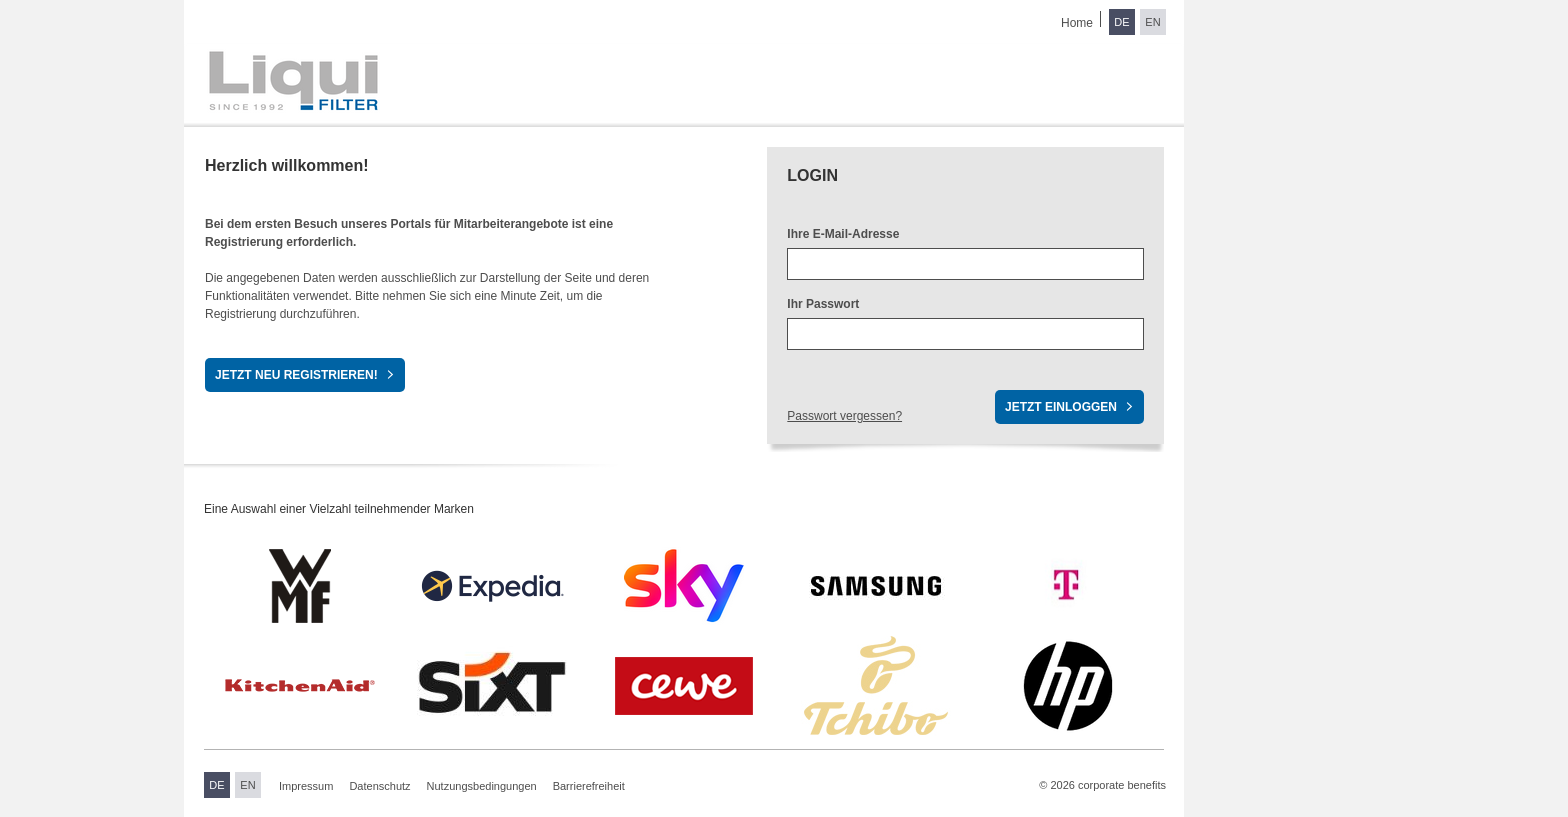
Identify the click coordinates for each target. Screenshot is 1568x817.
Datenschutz (379, 786)
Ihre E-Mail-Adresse (843, 234)
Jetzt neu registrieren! (296, 375)
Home (1077, 23)
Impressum (306, 786)
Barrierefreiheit (589, 786)
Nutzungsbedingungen (482, 786)
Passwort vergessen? (844, 416)
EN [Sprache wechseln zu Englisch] (1152, 22)
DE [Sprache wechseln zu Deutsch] (1121, 22)
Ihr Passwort (823, 304)
